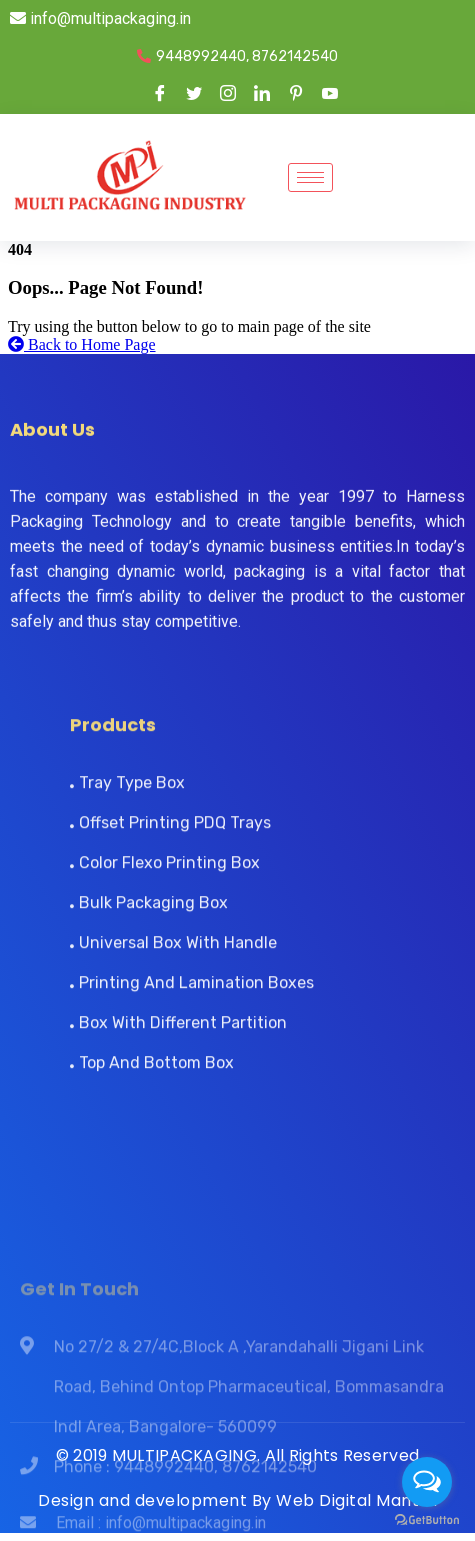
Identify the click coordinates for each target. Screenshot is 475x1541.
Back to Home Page (82, 344)
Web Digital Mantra (356, 1500)
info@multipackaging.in (100, 18)
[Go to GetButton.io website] (427, 1520)
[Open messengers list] (427, 1482)
